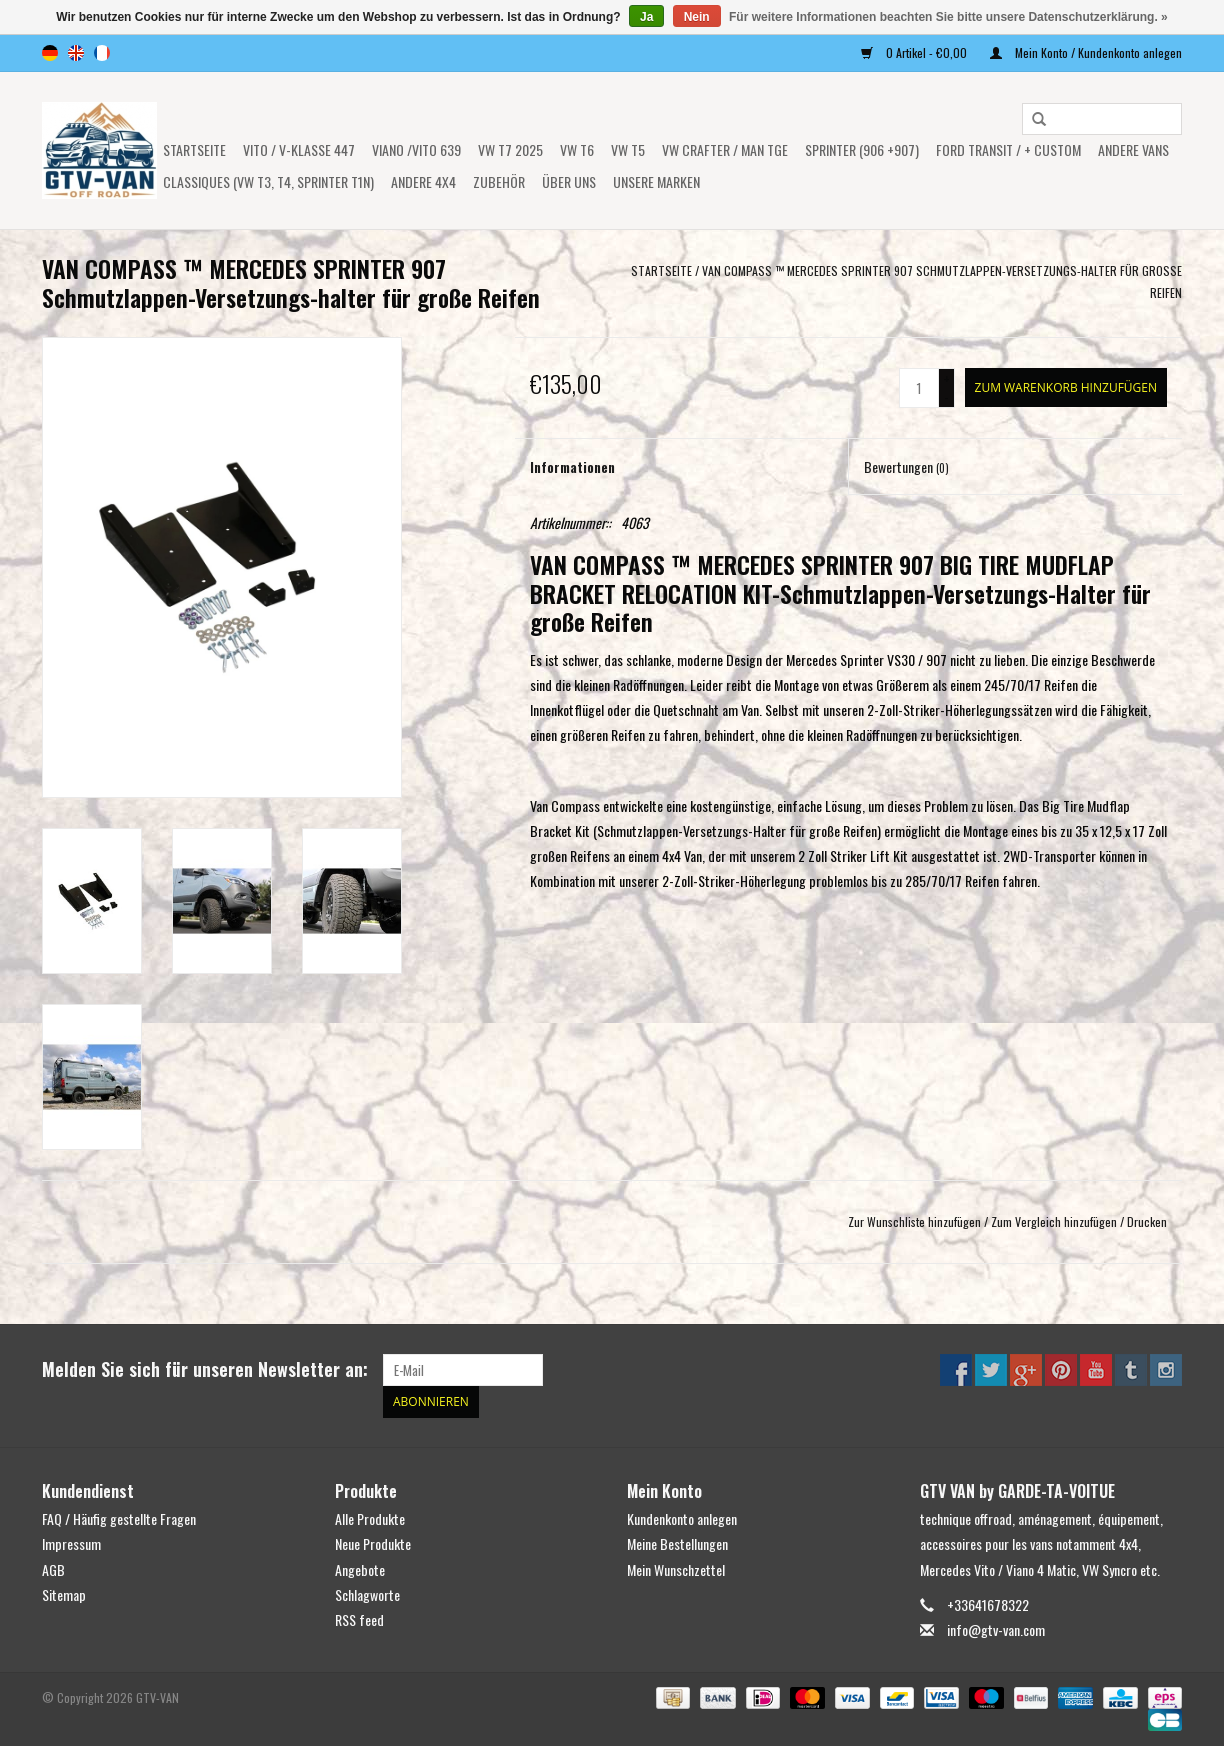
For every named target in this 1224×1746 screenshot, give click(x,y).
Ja (646, 17)
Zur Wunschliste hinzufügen (914, 1221)
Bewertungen (906, 466)
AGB (53, 1568)
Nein (697, 17)
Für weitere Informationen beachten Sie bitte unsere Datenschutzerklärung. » (948, 17)
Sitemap (64, 1593)
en (76, 53)
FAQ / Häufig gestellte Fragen (119, 1518)
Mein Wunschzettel (676, 1568)
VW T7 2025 (510, 149)
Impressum (71, 1543)
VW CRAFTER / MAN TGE (725, 149)
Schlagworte (367, 1593)
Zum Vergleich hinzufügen (1055, 1221)
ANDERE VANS (1133, 149)
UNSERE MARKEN (656, 181)
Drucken (1147, 1221)
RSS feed (359, 1619)
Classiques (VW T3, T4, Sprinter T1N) (268, 181)
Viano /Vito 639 (416, 149)
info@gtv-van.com (996, 1629)
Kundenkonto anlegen (682, 1518)
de (50, 53)
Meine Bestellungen (677, 1543)
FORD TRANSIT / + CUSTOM (1008, 149)
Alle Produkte (370, 1518)
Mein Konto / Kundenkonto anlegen (1086, 52)
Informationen (572, 466)
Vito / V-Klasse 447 (299, 149)
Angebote (360, 1568)
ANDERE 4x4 (423, 181)
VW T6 (577, 149)
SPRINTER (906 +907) (862, 149)
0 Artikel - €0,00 (915, 52)
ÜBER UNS (569, 181)
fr (102, 53)
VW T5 (628, 149)
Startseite (194, 149)
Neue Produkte (373, 1543)
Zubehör (499, 181)
